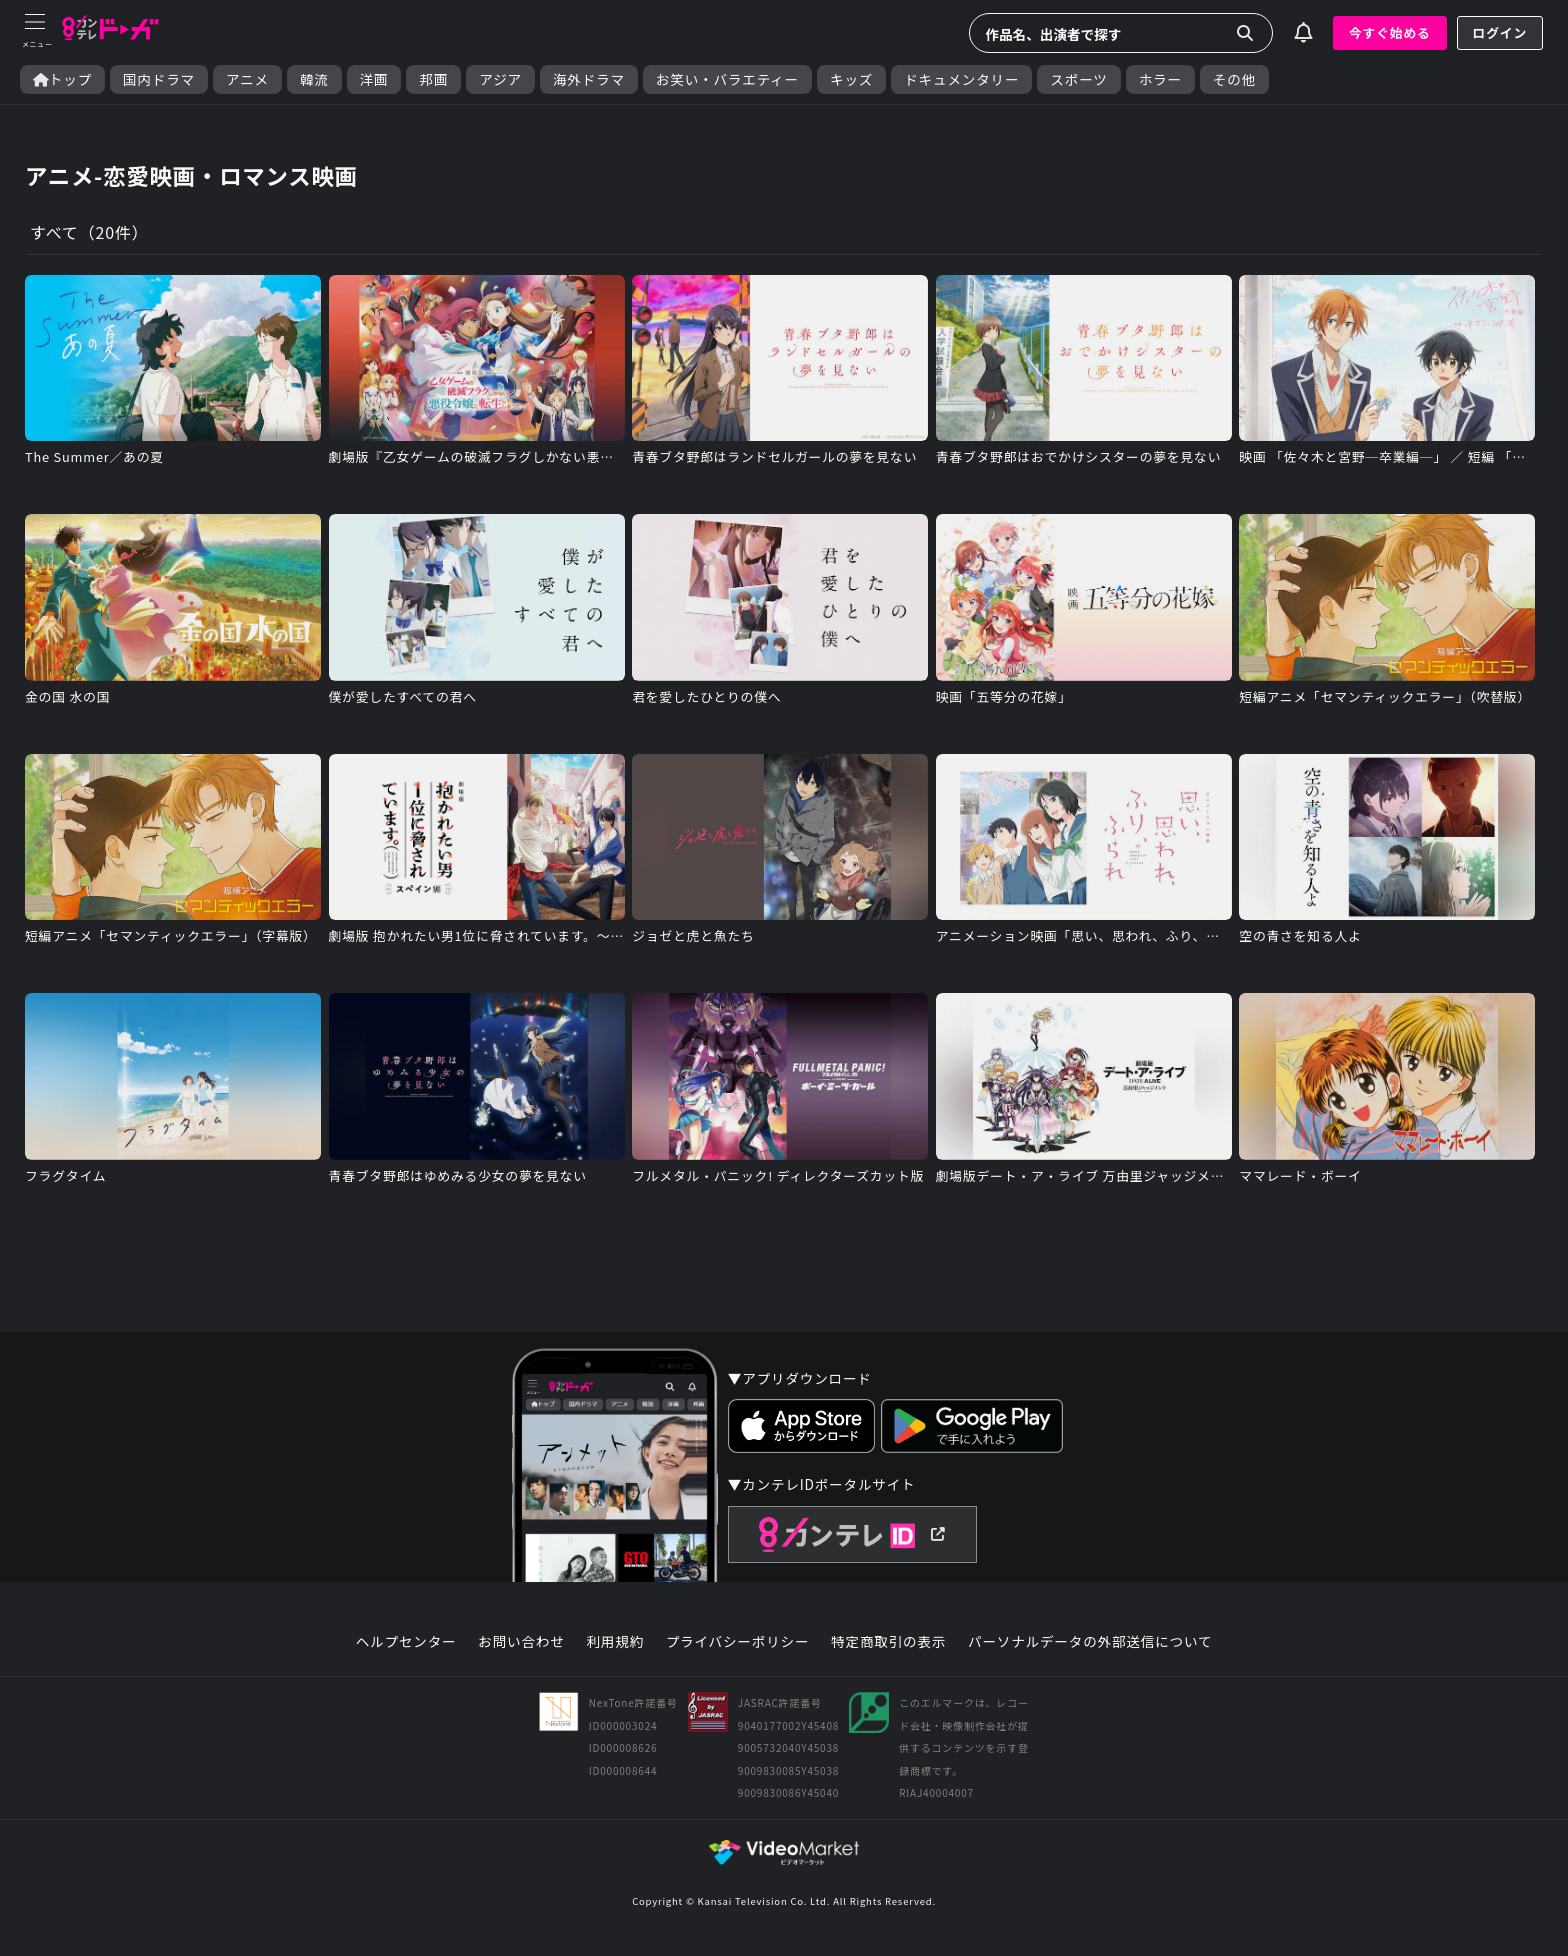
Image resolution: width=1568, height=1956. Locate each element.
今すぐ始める (1390, 32)
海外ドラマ (589, 79)
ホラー (1160, 79)
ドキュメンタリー (961, 79)
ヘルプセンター (406, 1642)
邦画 (433, 79)
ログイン (1500, 32)
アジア (500, 79)
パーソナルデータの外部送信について (1090, 1642)
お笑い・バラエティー (727, 79)
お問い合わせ (521, 1642)
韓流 (314, 79)
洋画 (374, 79)
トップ (62, 79)
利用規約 (615, 1642)
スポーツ (1078, 79)
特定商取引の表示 (888, 1642)
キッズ (851, 79)
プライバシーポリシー (738, 1642)
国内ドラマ (159, 79)
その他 (1234, 79)
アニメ (247, 79)
